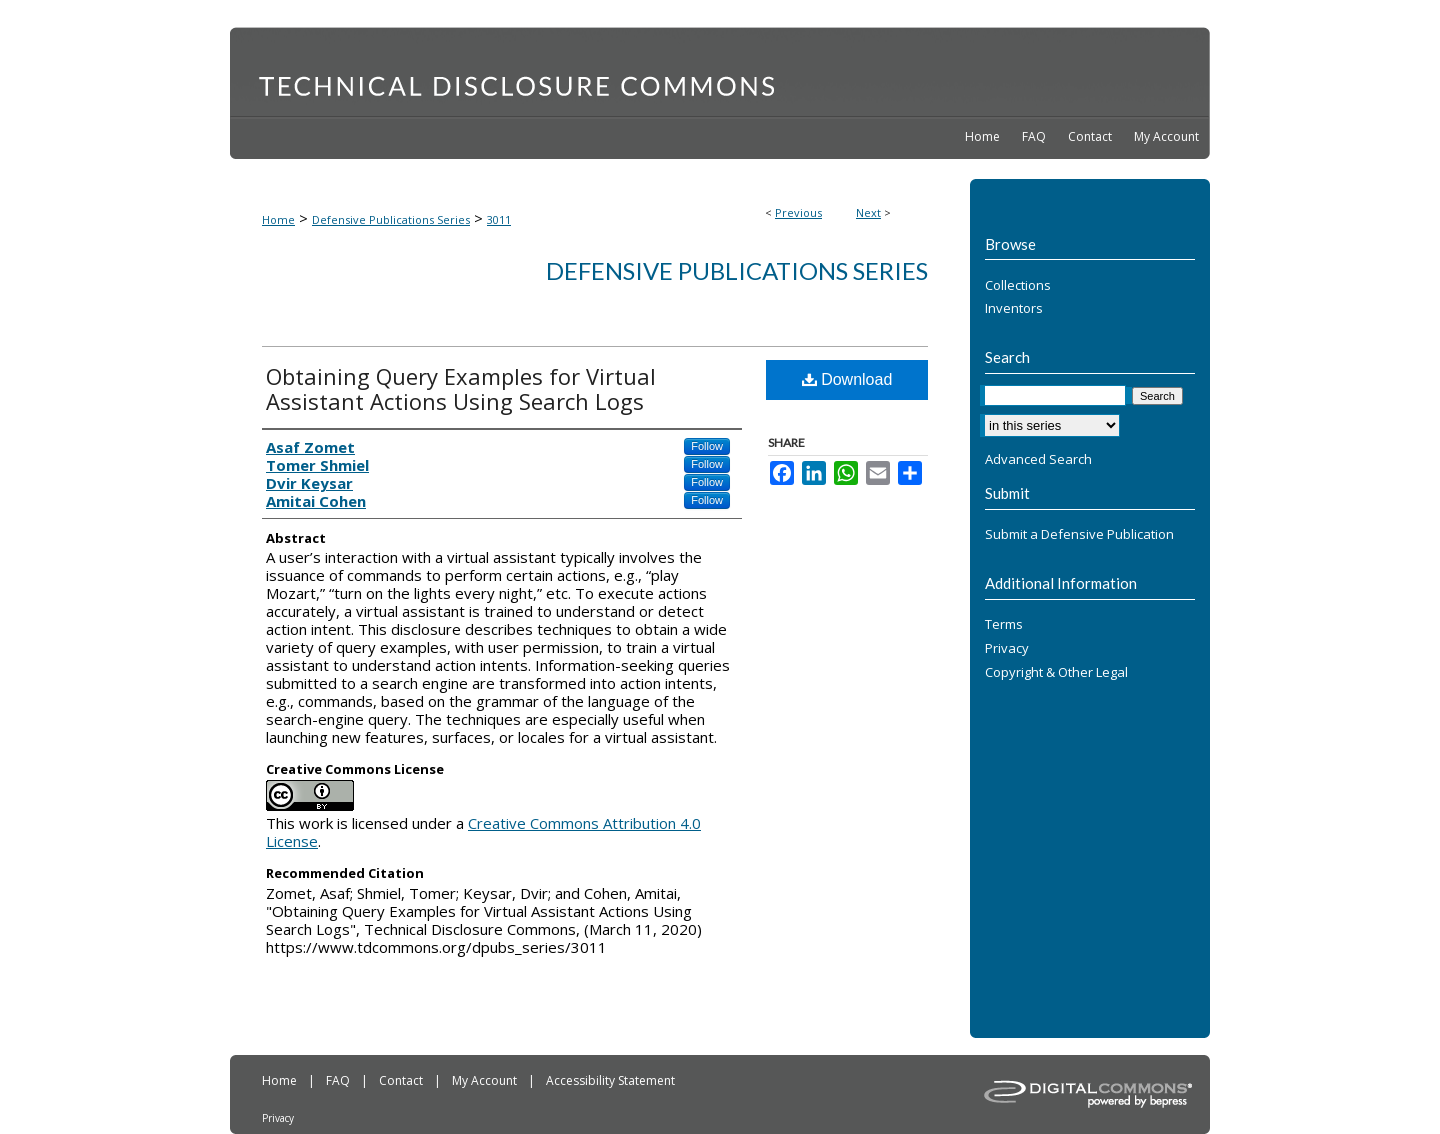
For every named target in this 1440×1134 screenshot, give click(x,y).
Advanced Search (1038, 459)
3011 (499, 219)
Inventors (1014, 309)
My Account (486, 1080)
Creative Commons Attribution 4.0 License (483, 832)
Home (278, 219)
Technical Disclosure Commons (720, 71)
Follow (707, 446)
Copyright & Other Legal (1056, 673)
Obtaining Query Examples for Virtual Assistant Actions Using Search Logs (461, 388)
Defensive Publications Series (391, 219)
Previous (798, 212)
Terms (1004, 625)
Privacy (1007, 649)
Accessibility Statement (610, 1080)
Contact (402, 1080)
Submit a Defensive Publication (1079, 535)
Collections (1018, 286)
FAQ (339, 1080)
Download (847, 379)
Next (868, 212)
